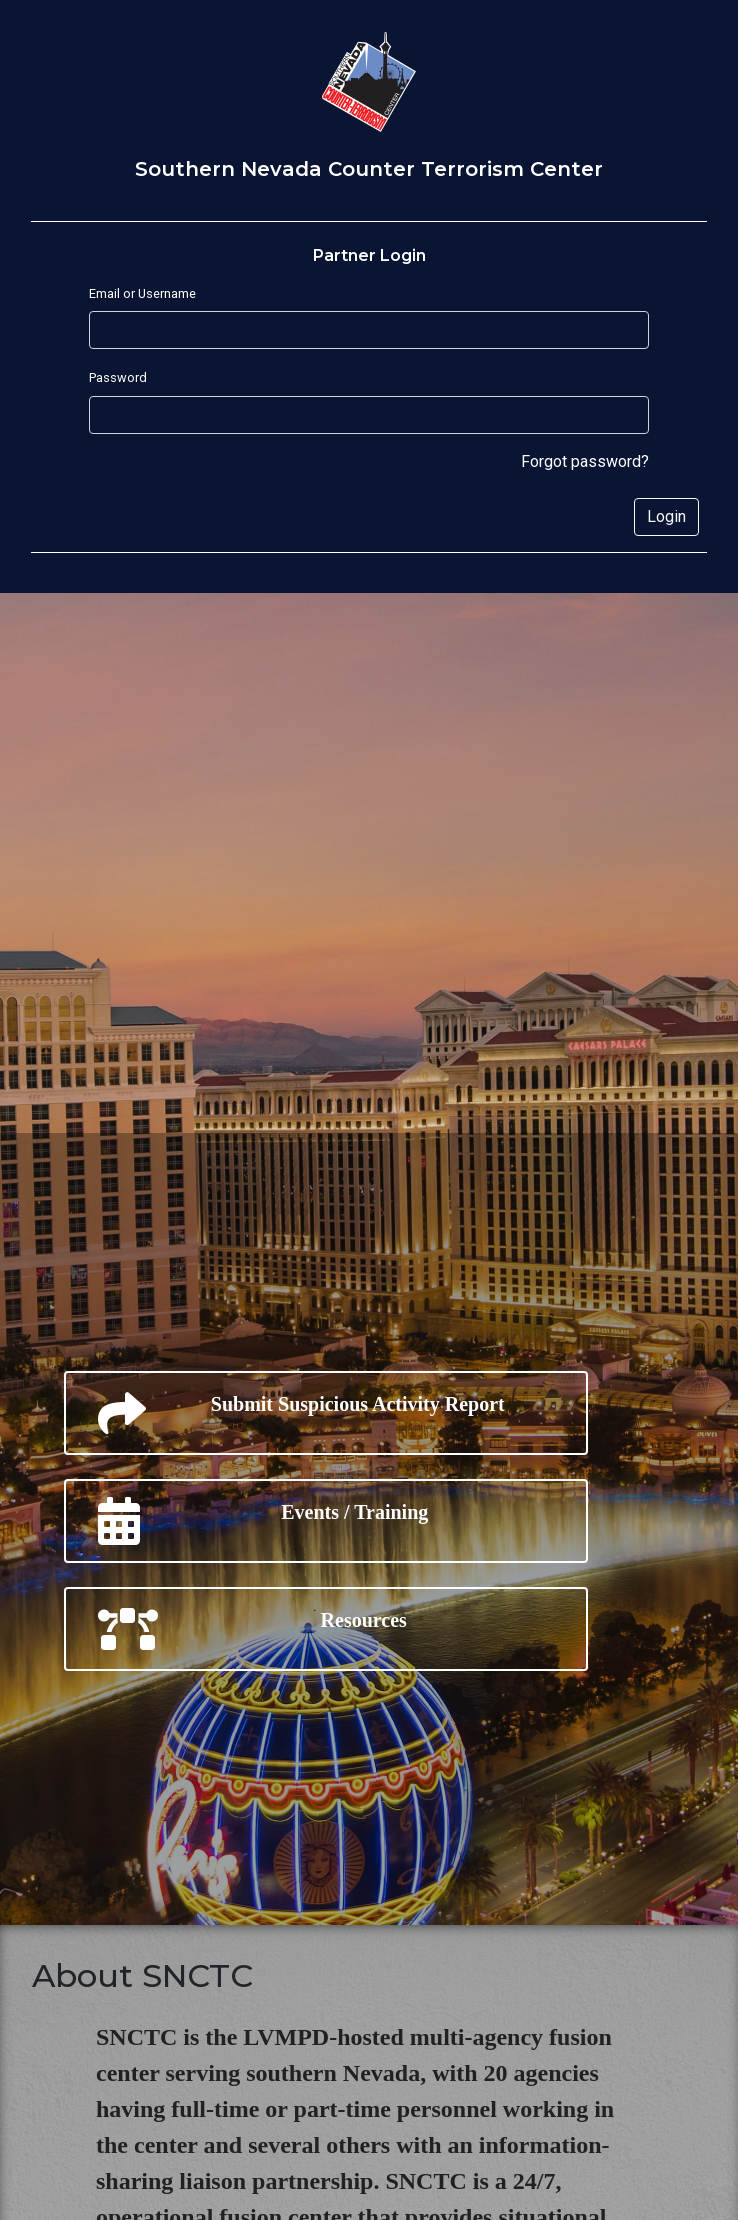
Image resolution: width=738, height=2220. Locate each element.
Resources (252, 1629)
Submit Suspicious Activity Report (301, 1413)
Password (118, 377)
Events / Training (263, 1521)
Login (666, 516)
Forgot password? (585, 461)
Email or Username (142, 293)
